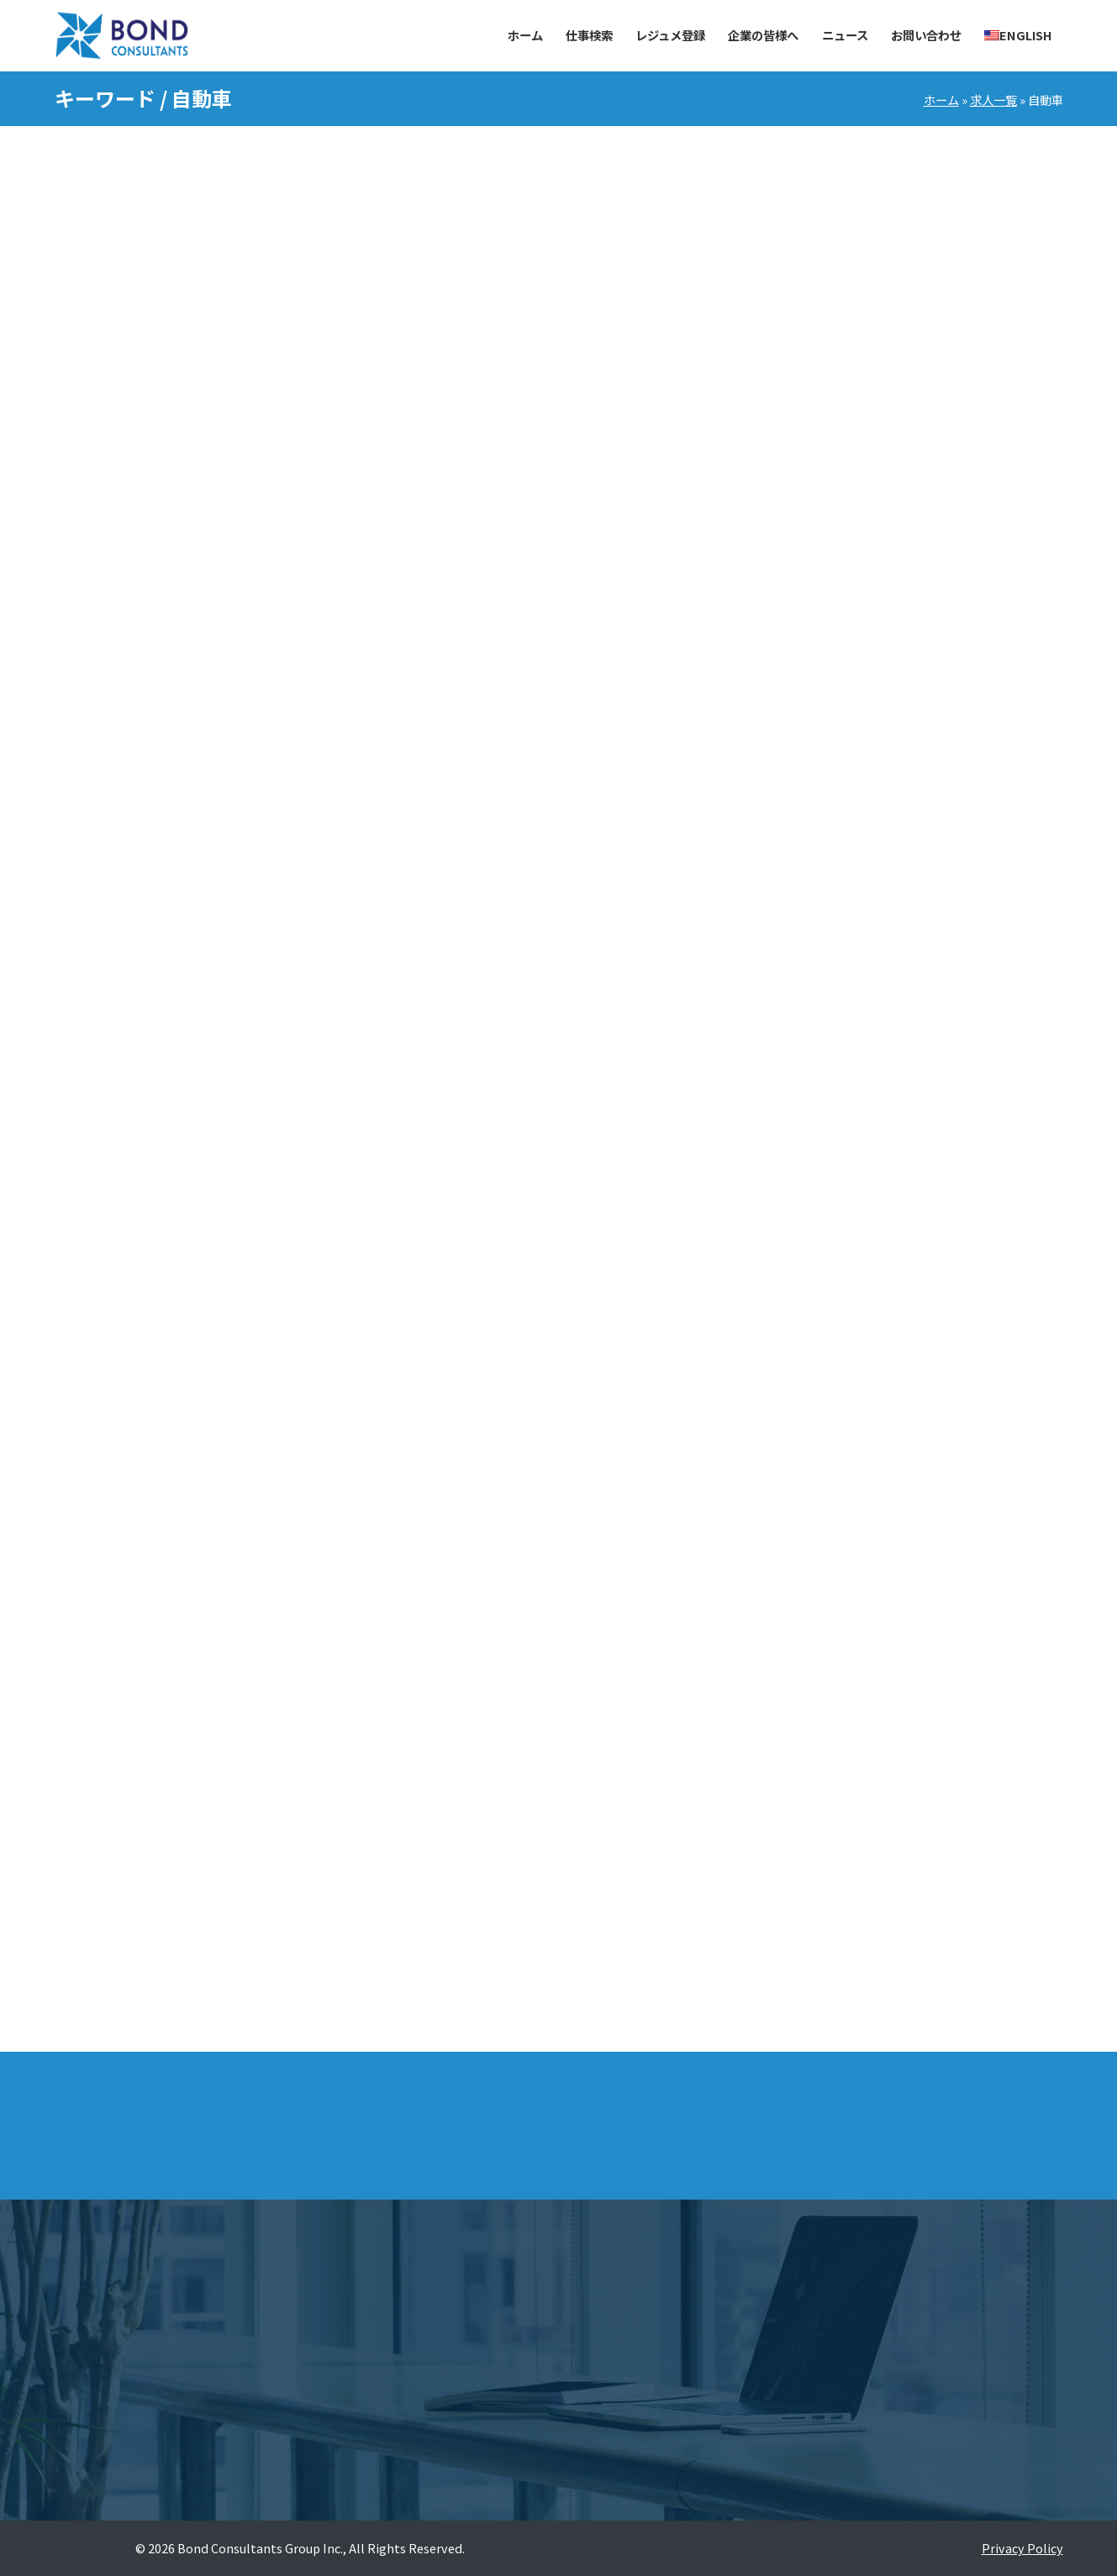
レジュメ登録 (670, 35)
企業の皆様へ (763, 35)
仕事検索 (589, 35)
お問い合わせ (926, 35)
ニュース (845, 35)
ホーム (525, 35)
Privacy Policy (1022, 2548)
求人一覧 (993, 99)
